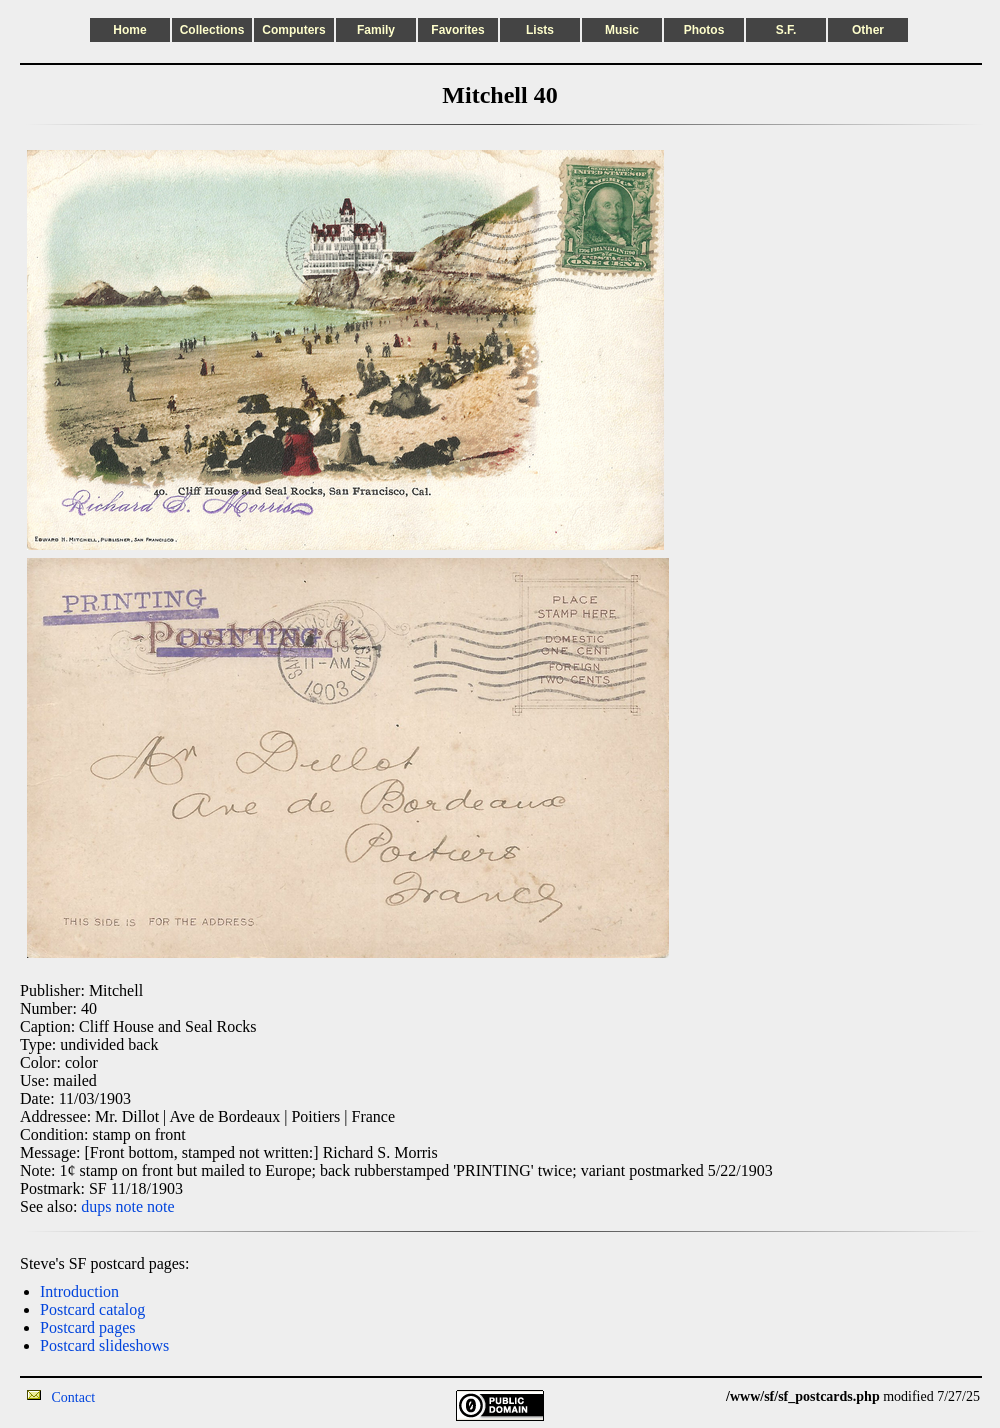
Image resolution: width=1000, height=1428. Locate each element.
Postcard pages (88, 1327)
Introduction (79, 1291)
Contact (74, 1397)
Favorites (457, 30)
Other (868, 30)
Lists (540, 30)
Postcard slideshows (104, 1345)
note (130, 1206)
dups (96, 1206)
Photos (704, 30)
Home (129, 30)
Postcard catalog (92, 1309)
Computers (293, 30)
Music (622, 30)
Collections (212, 30)
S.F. (786, 30)
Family (376, 30)
